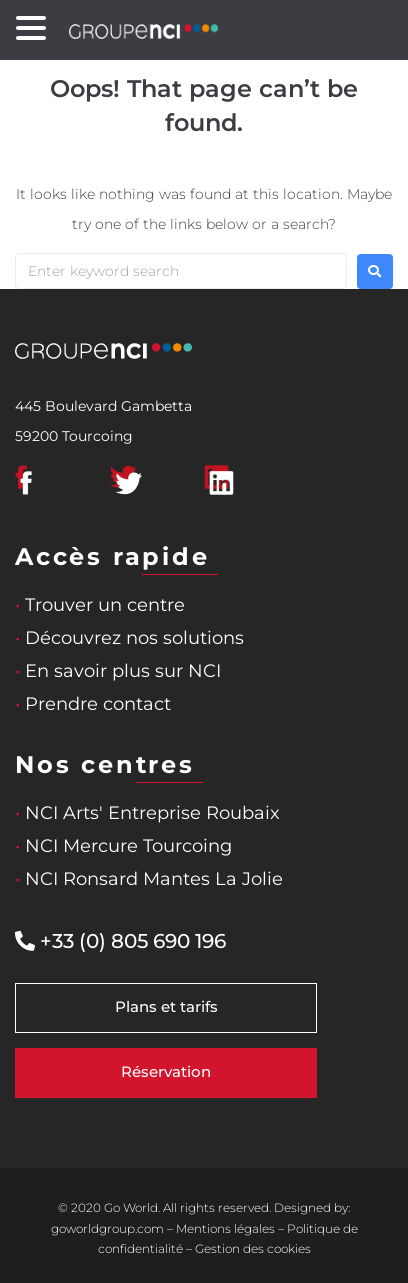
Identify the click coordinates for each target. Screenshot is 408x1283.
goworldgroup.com (107, 1228)
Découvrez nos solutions (129, 638)
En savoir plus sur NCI (118, 671)
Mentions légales (225, 1228)
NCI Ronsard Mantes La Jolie (149, 879)
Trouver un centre (100, 605)
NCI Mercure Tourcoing (123, 846)
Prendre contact (93, 704)
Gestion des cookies (253, 1248)
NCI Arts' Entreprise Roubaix (147, 813)
